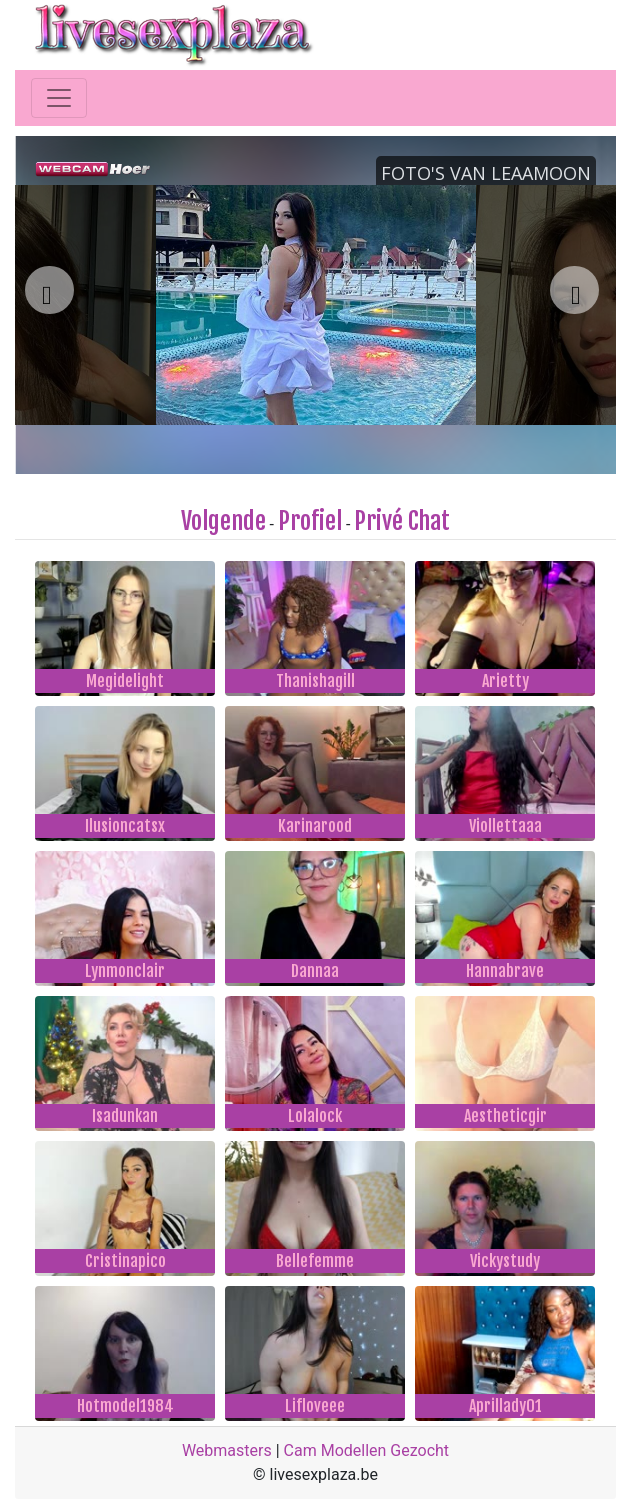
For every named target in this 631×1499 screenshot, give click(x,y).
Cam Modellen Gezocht (367, 1450)
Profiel (310, 521)
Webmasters (227, 1450)
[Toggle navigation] (59, 98)
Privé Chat (402, 521)
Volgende (223, 521)
